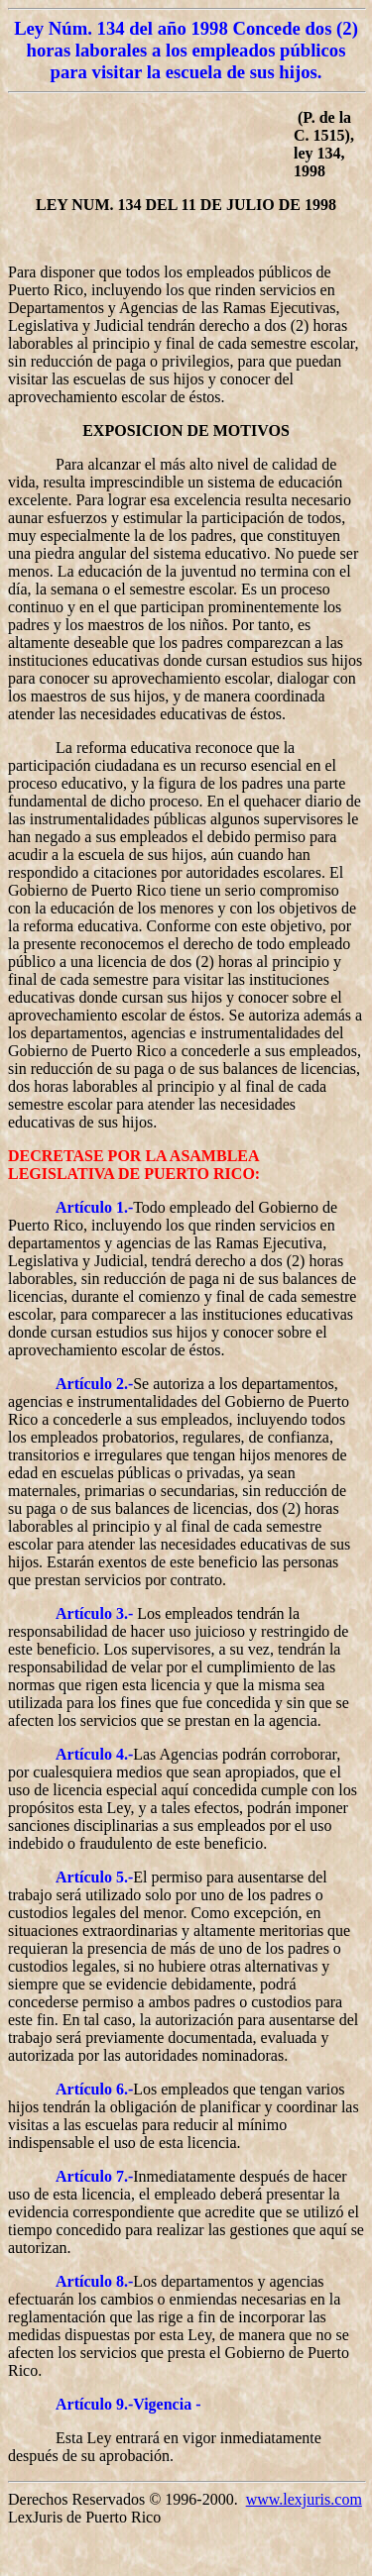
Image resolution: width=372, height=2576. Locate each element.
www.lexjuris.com (304, 2499)
